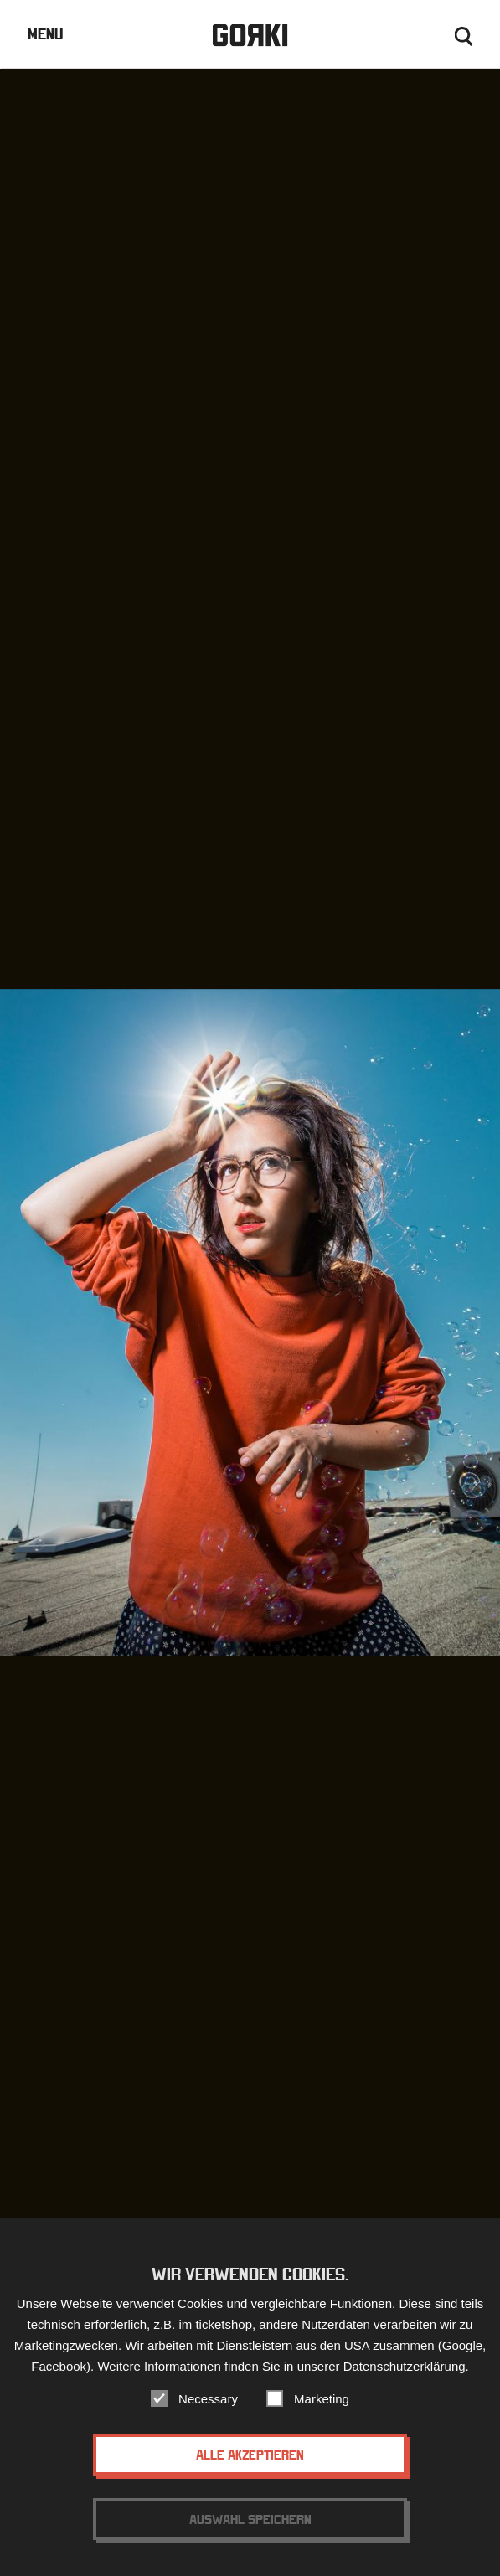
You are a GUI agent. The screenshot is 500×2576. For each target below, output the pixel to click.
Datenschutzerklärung (404, 2379)
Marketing (321, 2411)
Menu (45, 34)
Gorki (249, 35)
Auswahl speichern (250, 2531)
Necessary (208, 2411)
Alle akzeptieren (250, 2467)
